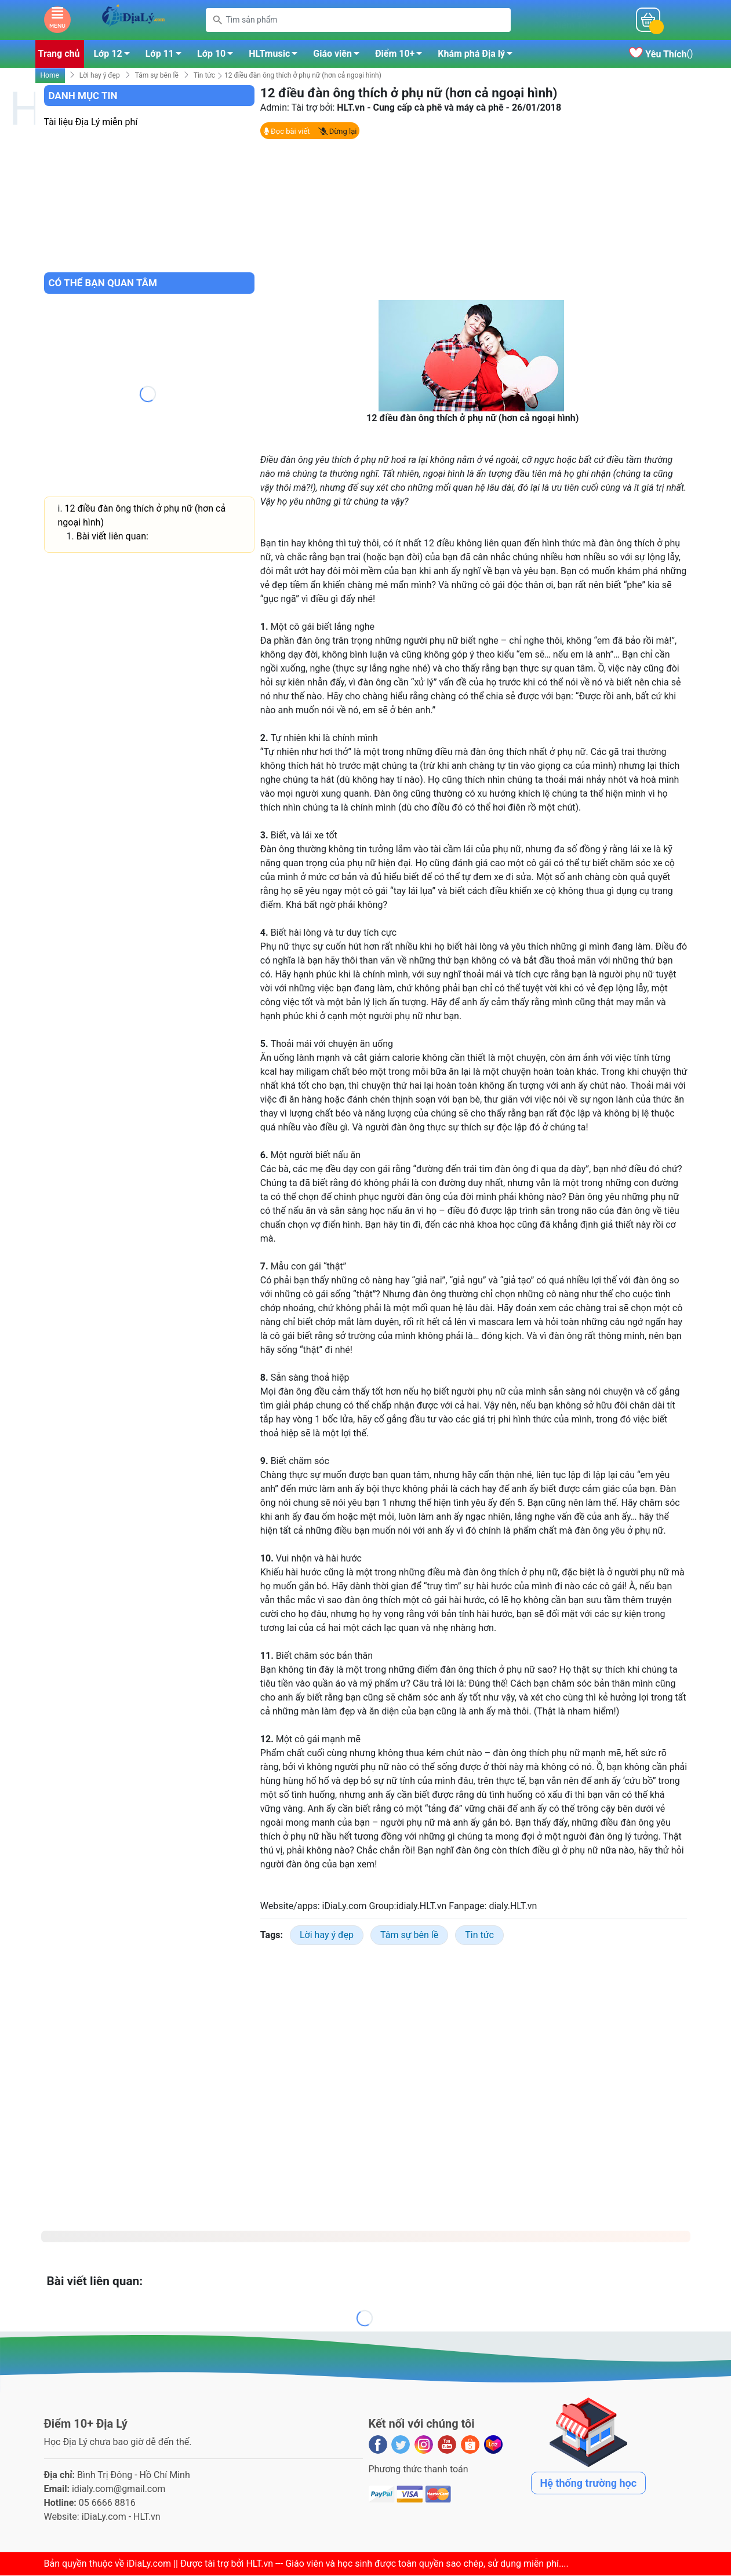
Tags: (271, 1935)
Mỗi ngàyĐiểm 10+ (572, 20)
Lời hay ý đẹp (99, 76)
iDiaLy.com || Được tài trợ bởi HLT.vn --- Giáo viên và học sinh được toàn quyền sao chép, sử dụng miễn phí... (346, 2564)
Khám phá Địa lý (478, 56)
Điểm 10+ (401, 56)
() (661, 55)
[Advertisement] (474, 219)
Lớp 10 (218, 56)
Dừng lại (337, 131)
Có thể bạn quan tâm (103, 283)
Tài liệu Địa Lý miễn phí (91, 122)
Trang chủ (59, 54)
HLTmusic (276, 56)
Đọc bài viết (286, 131)
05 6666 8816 (107, 2503)
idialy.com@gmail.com (119, 2489)
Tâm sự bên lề (157, 76)
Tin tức (204, 76)
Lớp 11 (167, 56)
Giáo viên (339, 56)
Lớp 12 (114, 56)
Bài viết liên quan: (112, 536)
